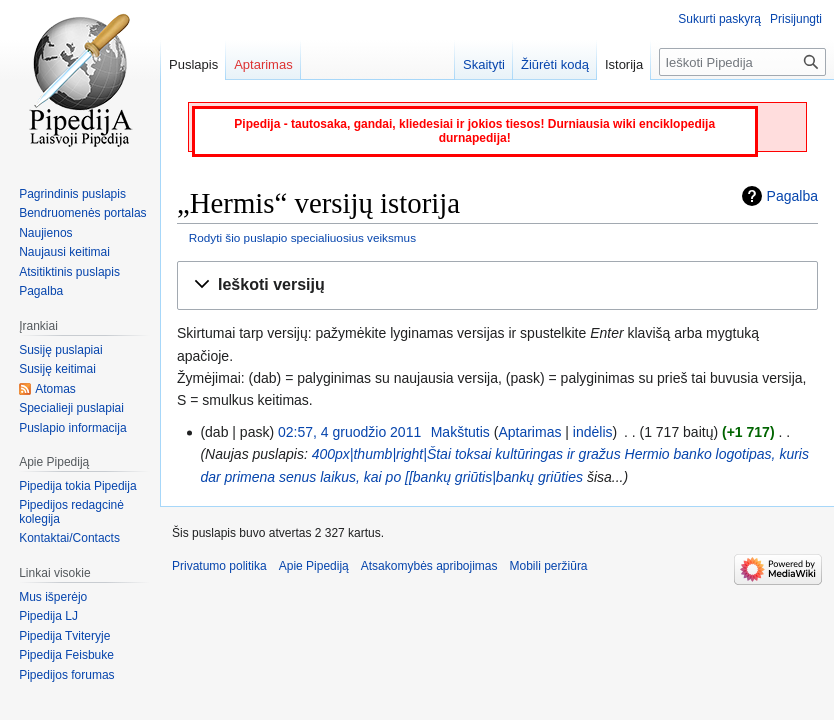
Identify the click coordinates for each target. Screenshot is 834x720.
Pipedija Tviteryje (64, 636)
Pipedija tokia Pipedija (77, 486)
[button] (497, 285)
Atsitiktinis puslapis (69, 272)
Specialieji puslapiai (71, 408)
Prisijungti (796, 19)
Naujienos (45, 233)
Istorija (624, 64)
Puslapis (193, 64)
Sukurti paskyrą (719, 19)
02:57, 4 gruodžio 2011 (349, 432)
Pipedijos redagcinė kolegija (71, 512)
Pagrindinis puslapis (72, 194)
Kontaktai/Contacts (69, 538)
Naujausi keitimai (64, 252)
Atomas (55, 389)
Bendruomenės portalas (82, 213)
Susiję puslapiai (60, 350)
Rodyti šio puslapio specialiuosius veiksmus (302, 237)
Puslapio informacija (72, 428)
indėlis (593, 432)
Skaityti (484, 64)
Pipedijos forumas (66, 675)
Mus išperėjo (53, 597)
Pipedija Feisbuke (66, 655)
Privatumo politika (219, 566)
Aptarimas (529, 432)
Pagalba (792, 196)
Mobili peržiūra (549, 566)
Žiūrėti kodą (555, 64)
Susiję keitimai (57, 369)
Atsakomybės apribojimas (429, 566)
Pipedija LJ (48, 616)
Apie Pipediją (314, 566)
